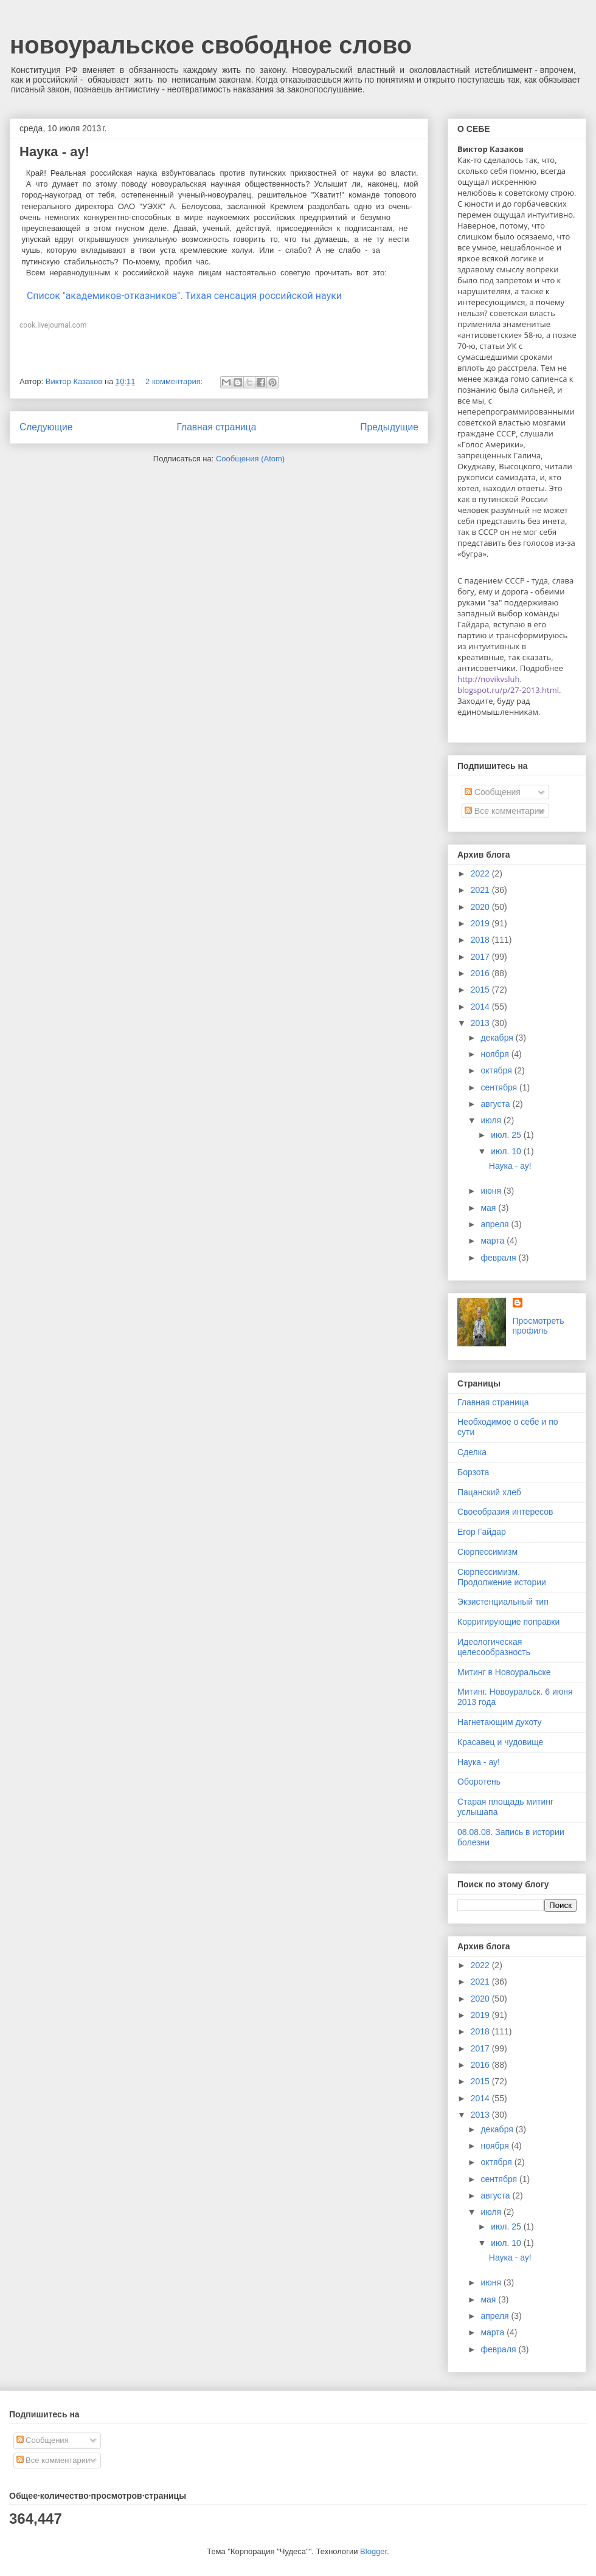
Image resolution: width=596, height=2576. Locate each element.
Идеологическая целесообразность (493, 1647)
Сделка (472, 1452)
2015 (481, 989)
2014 (481, 1006)
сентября (499, 1087)
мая (489, 1208)
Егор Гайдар (481, 1532)
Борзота (473, 1472)
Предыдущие (389, 427)
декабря (497, 1037)
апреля (495, 1224)
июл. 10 (507, 1151)
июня (492, 1191)
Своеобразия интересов (505, 1512)
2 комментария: (175, 381)
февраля (499, 1257)
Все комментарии (504, 811)
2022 (481, 873)
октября (497, 1070)
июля (492, 1120)
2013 (481, 1023)
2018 (481, 940)
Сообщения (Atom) (250, 458)
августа (496, 1104)
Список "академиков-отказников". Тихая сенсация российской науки (180, 295)
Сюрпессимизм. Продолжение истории (501, 1577)
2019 (481, 923)
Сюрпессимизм (487, 1552)
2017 (481, 957)
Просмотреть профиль (538, 1325)
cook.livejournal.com (52, 325)
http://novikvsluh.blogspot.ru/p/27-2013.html (508, 684)
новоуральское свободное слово (211, 45)
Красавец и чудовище (500, 1742)
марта (493, 1240)
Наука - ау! (54, 151)
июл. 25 (507, 1135)
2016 (481, 973)
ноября (495, 1054)
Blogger (373, 2551)
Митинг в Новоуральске (504, 1672)
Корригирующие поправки (508, 1622)
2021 (481, 890)
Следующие (46, 427)
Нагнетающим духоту (499, 1722)
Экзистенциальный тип (503, 1602)
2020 (481, 907)
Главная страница (216, 427)
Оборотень (479, 1781)
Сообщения (493, 792)
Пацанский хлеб (489, 1492)
